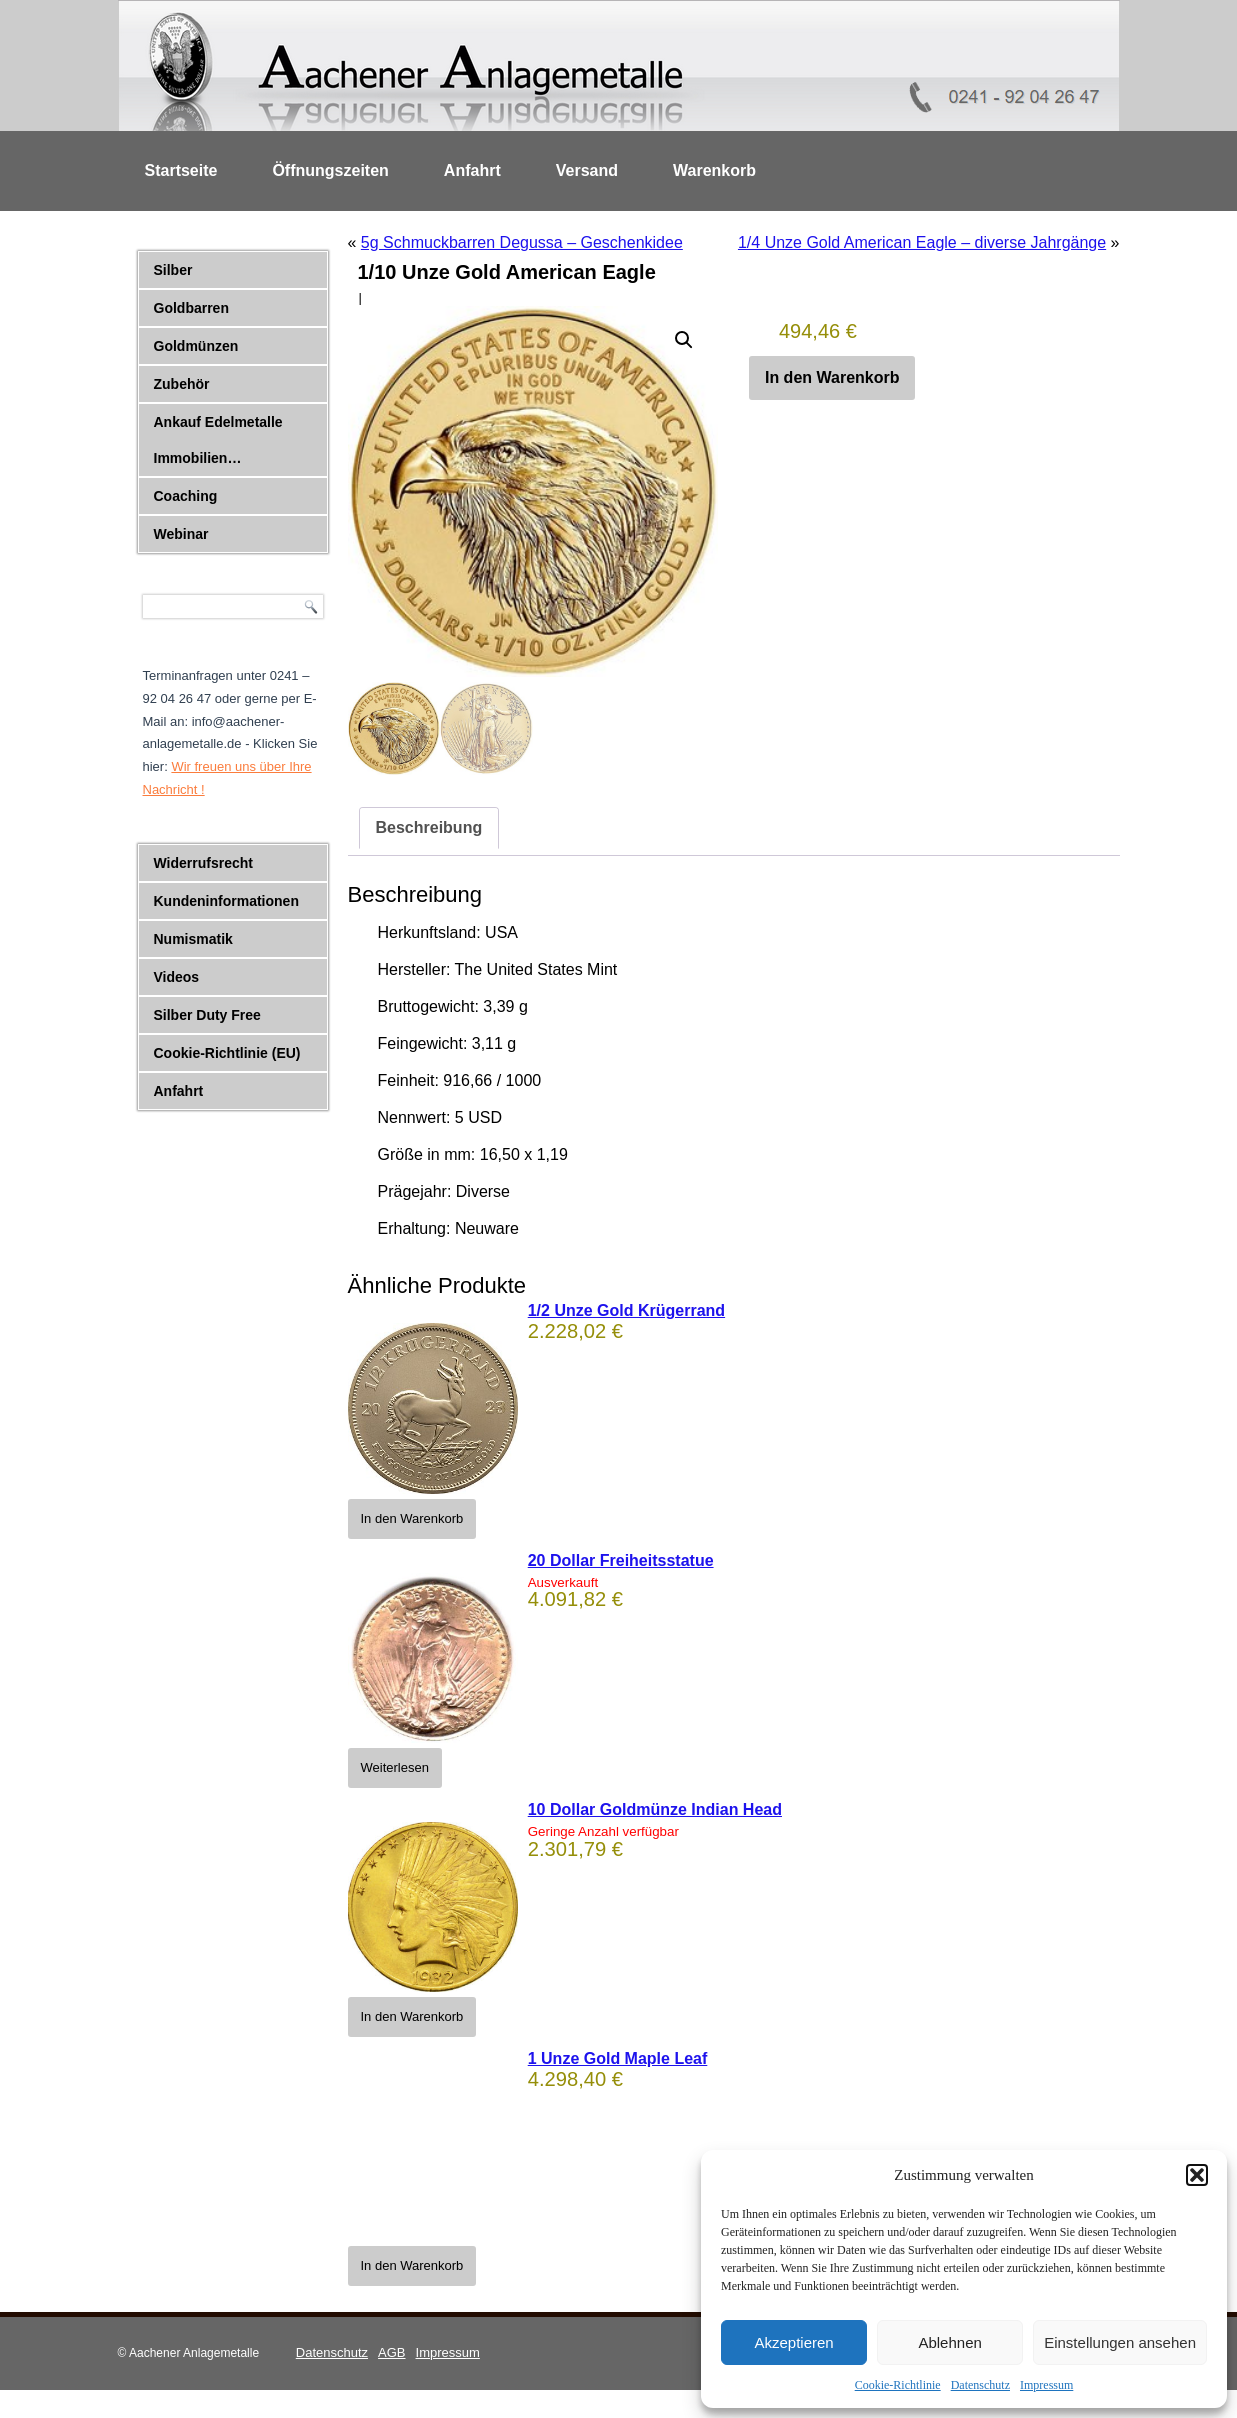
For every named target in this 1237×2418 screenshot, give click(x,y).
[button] (1197, 2175)
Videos (177, 977)
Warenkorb (714, 170)
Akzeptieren (793, 2342)
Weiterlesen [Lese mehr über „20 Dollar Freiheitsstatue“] (395, 1767)
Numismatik (193, 939)
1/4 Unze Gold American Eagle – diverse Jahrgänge (922, 242)
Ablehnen (949, 2342)
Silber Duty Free (207, 1015)
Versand (587, 170)
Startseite (181, 170)
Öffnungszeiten (330, 170)
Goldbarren (191, 308)
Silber (173, 270)
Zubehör (182, 384)
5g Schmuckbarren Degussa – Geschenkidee (522, 242)
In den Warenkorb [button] (412, 1518)
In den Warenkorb (832, 377)
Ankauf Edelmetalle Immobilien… (218, 440)
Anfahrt (472, 170)
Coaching (186, 496)
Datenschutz (980, 2385)
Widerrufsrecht (203, 863)
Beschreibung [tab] (429, 827)
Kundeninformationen (226, 901)
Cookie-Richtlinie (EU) (227, 1053)
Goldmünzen (196, 346)
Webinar (181, 534)
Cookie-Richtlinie (898, 2385)
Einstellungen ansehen (1120, 2342)
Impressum (1046, 2385)
